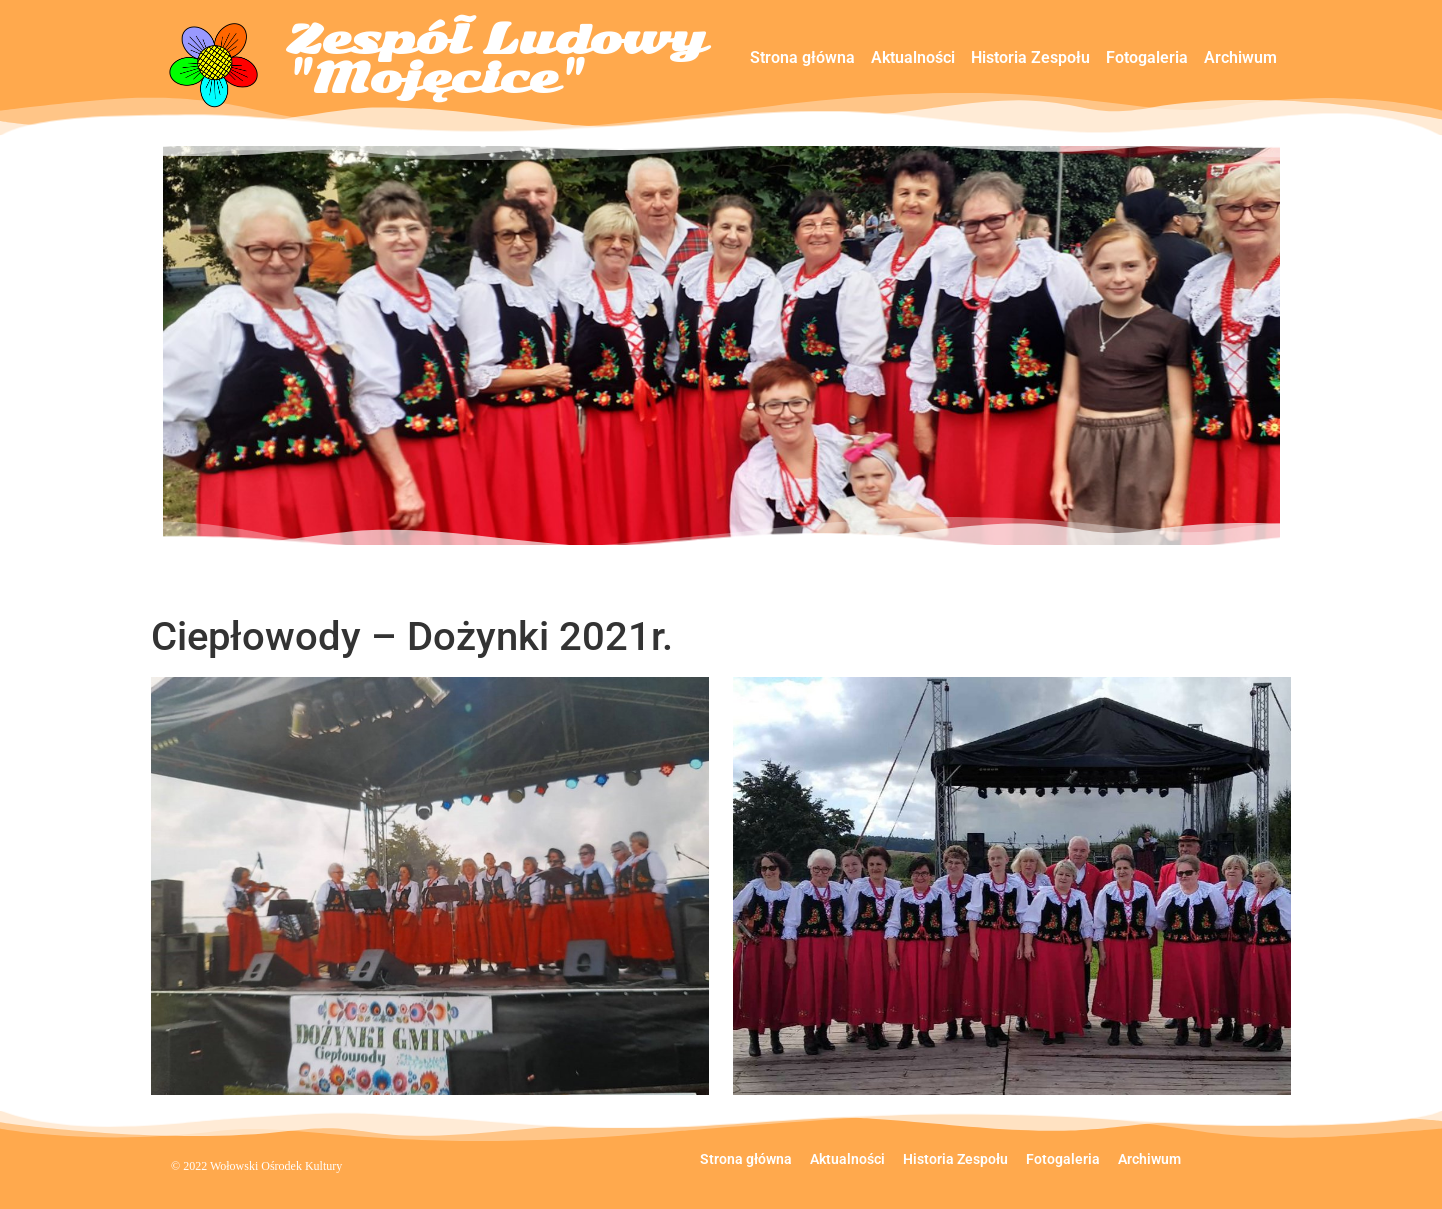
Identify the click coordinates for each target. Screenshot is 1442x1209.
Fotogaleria (1147, 57)
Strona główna (802, 57)
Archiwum (1240, 57)
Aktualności (913, 57)
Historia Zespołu (1030, 57)
